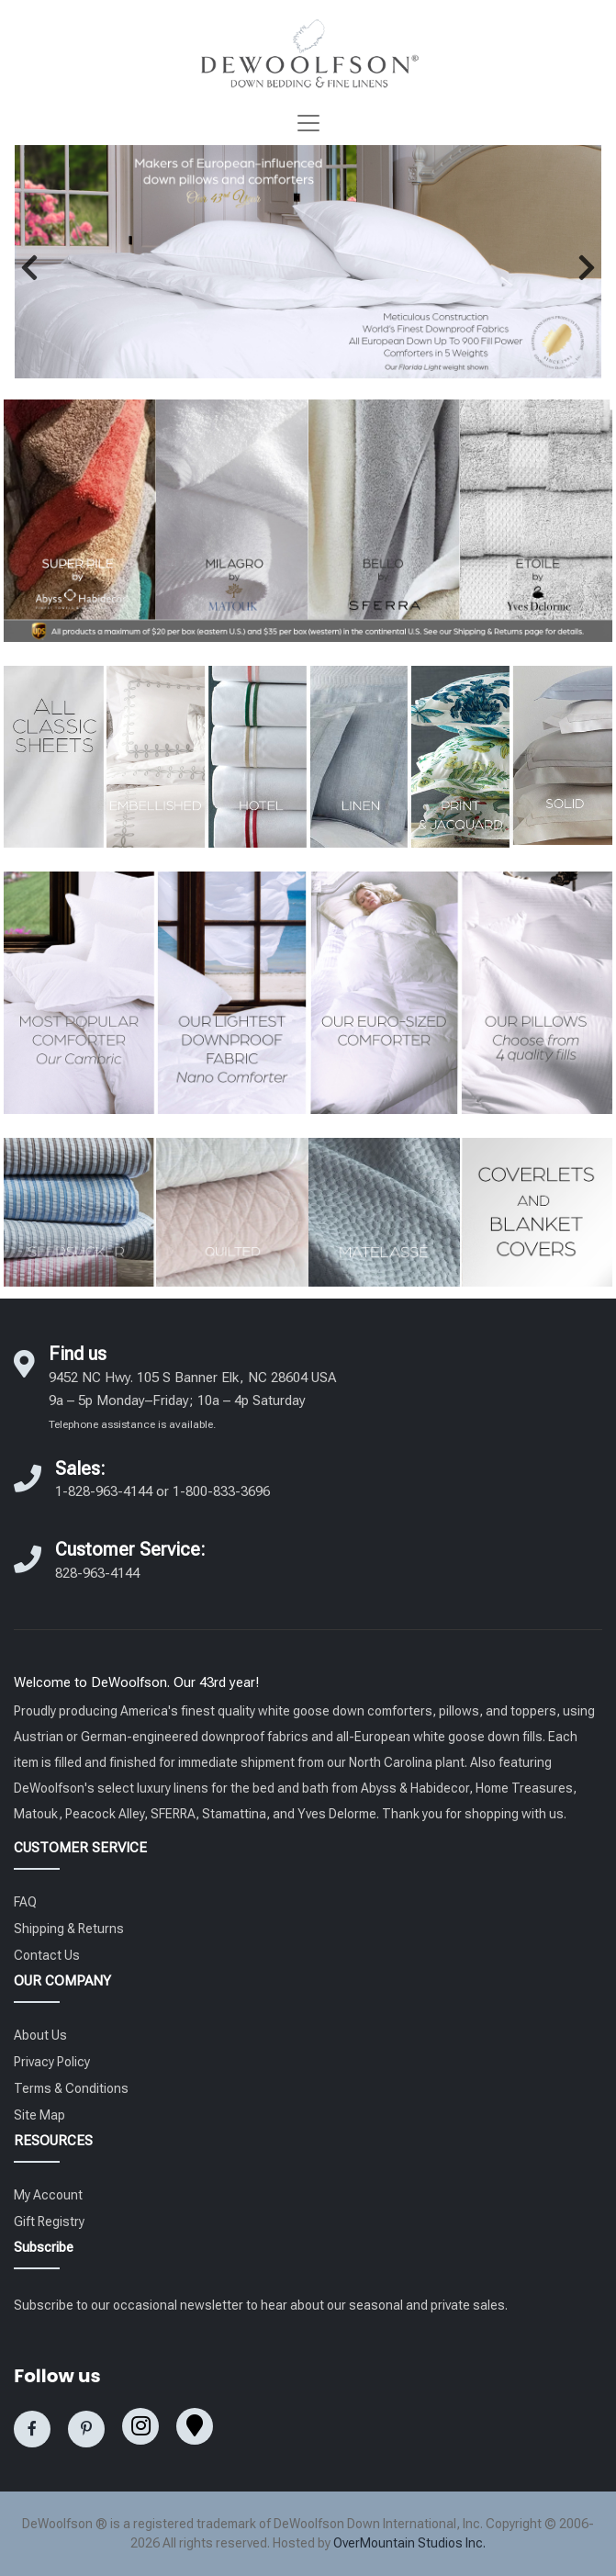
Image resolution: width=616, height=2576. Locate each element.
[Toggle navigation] (308, 123)
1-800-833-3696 (221, 1491)
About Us (40, 2035)
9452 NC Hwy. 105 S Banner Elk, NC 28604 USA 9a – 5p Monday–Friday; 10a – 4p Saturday (192, 1400)
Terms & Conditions (71, 2088)
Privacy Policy (52, 2061)
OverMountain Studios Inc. (409, 2543)
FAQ (25, 1902)
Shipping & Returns (69, 1928)
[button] (29, 267)
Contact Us (47, 1955)
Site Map (39, 2115)
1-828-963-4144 (103, 1491)
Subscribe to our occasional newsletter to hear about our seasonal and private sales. (261, 2305)
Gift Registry (49, 2221)
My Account (48, 2195)
